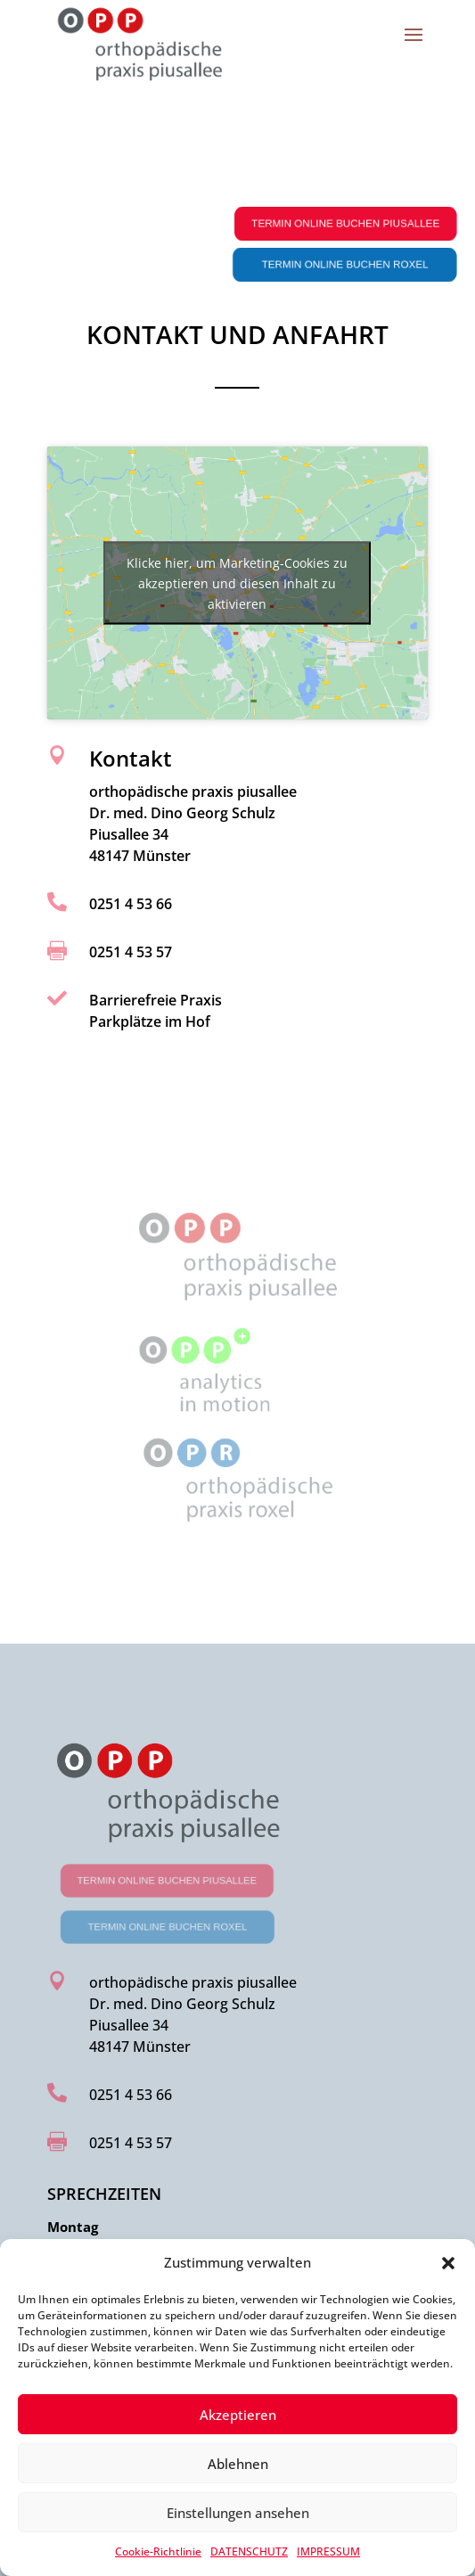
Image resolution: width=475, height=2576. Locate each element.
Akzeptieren (238, 2415)
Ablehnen (238, 2464)
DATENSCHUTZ (249, 2551)
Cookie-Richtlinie (158, 2551)
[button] (448, 2263)
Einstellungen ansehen (238, 2513)
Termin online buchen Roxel (349, 264)
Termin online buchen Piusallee (349, 223)
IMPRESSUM (328, 2551)
